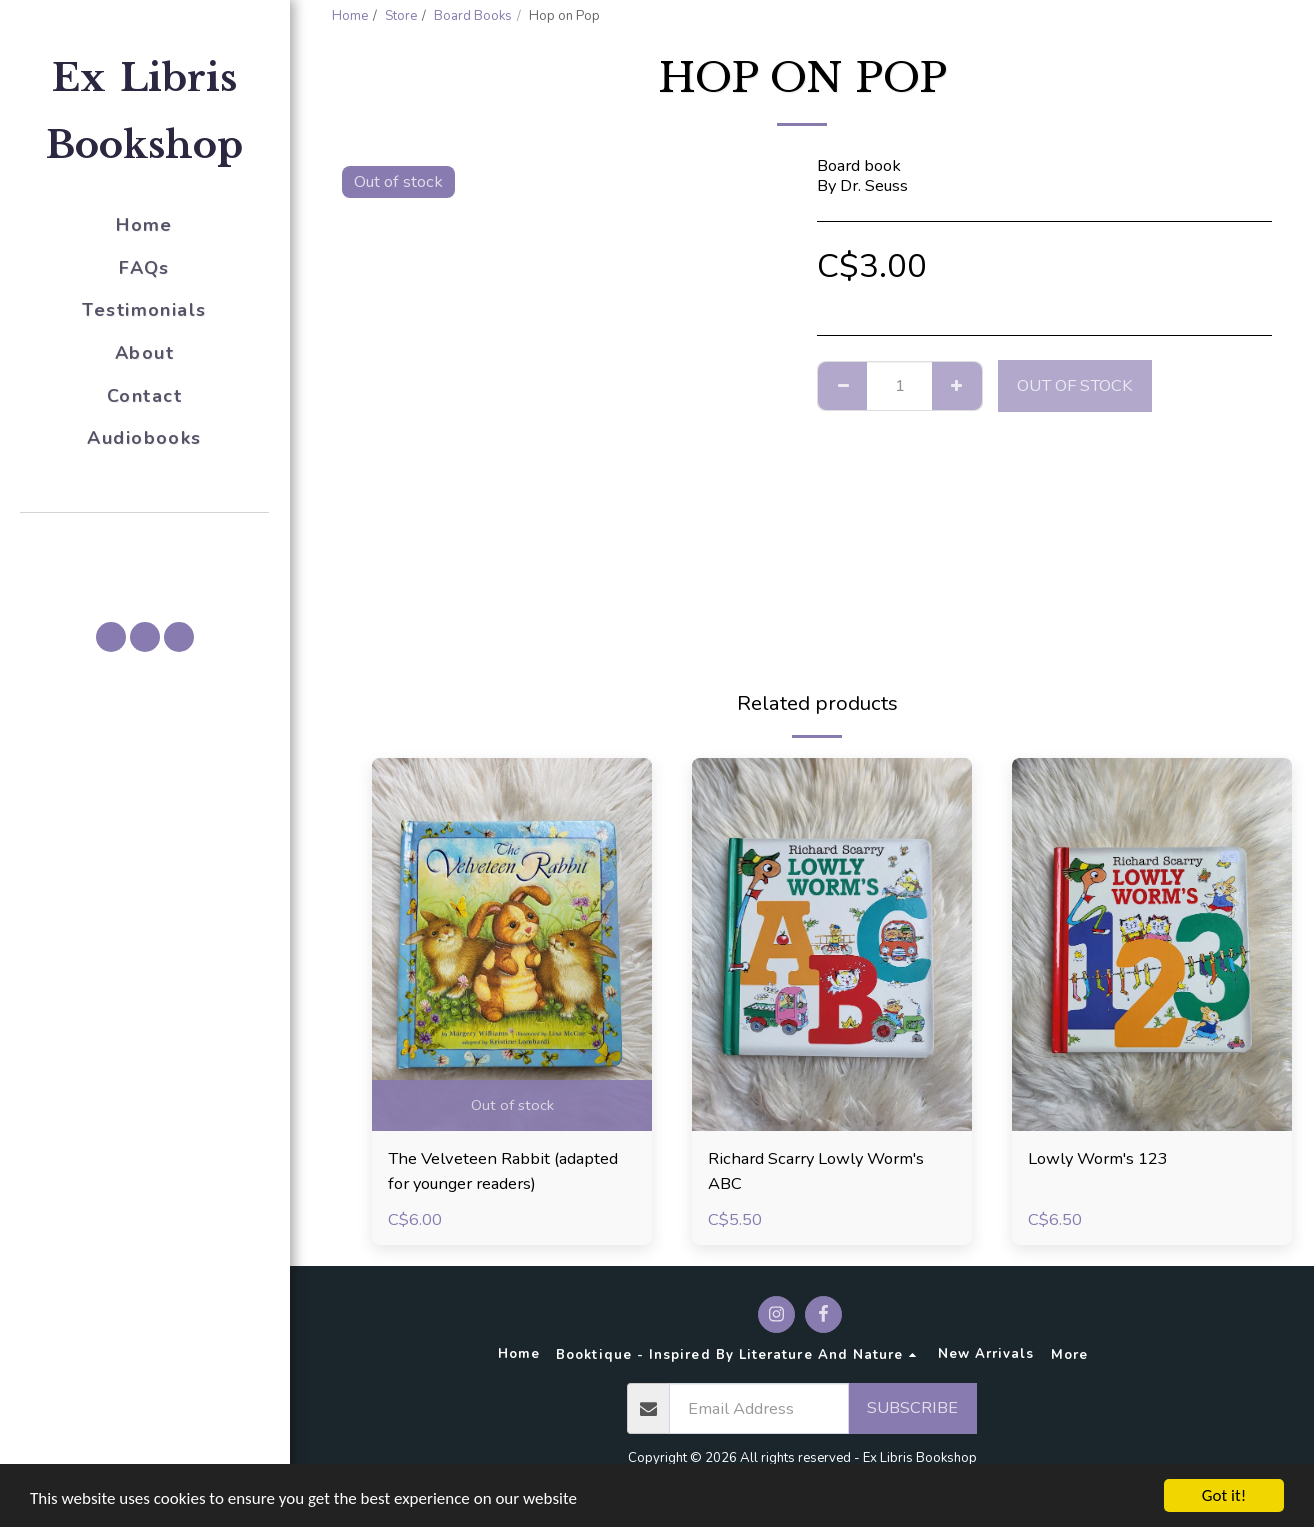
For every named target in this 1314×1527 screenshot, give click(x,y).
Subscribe (912, 1407)
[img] (512, 944)
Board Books (473, 16)
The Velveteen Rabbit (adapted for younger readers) (503, 1171)
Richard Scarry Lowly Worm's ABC (816, 1171)
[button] (145, 541)
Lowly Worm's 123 (1098, 1158)
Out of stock (1075, 385)
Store (401, 16)
